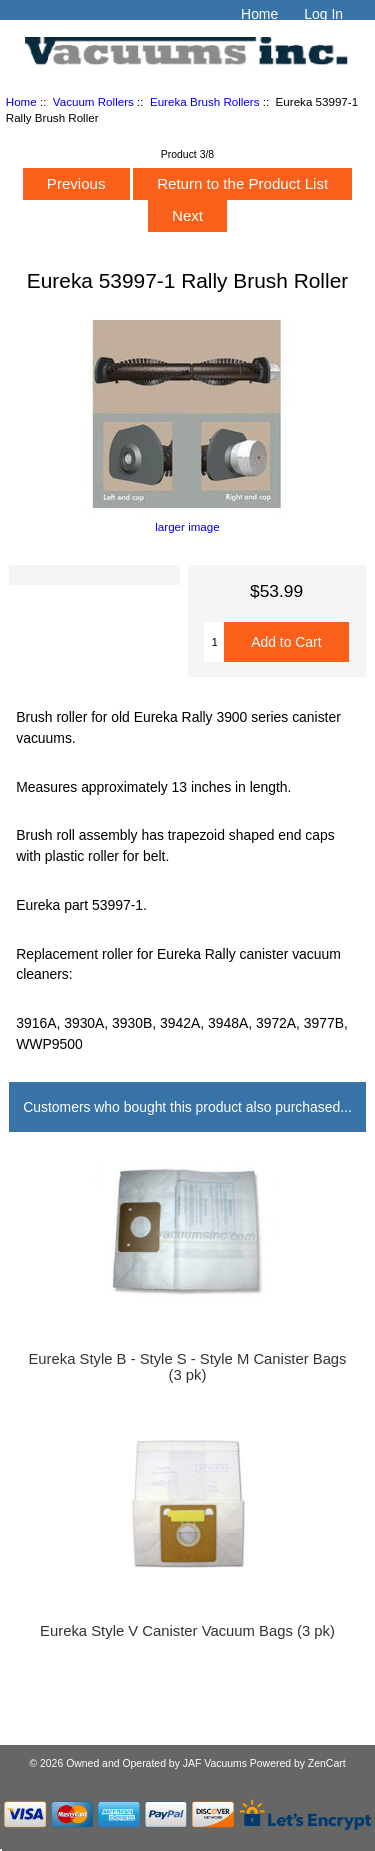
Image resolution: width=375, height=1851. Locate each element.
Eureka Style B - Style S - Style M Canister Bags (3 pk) (187, 1367)
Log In (323, 14)
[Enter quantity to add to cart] (214, 642)
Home (259, 14)
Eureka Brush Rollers (205, 101)
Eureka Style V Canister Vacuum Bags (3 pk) (187, 1631)
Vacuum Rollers (93, 101)
